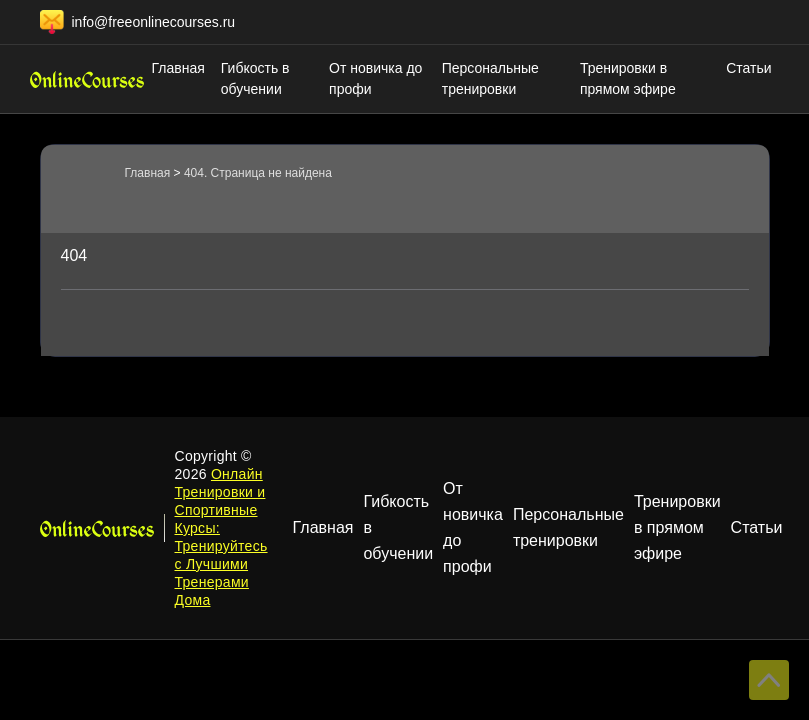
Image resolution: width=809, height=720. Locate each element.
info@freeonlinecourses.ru (154, 22)
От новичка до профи (375, 78)
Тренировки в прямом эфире (628, 78)
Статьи (748, 68)
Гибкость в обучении (255, 78)
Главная (178, 68)
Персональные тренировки (490, 78)
